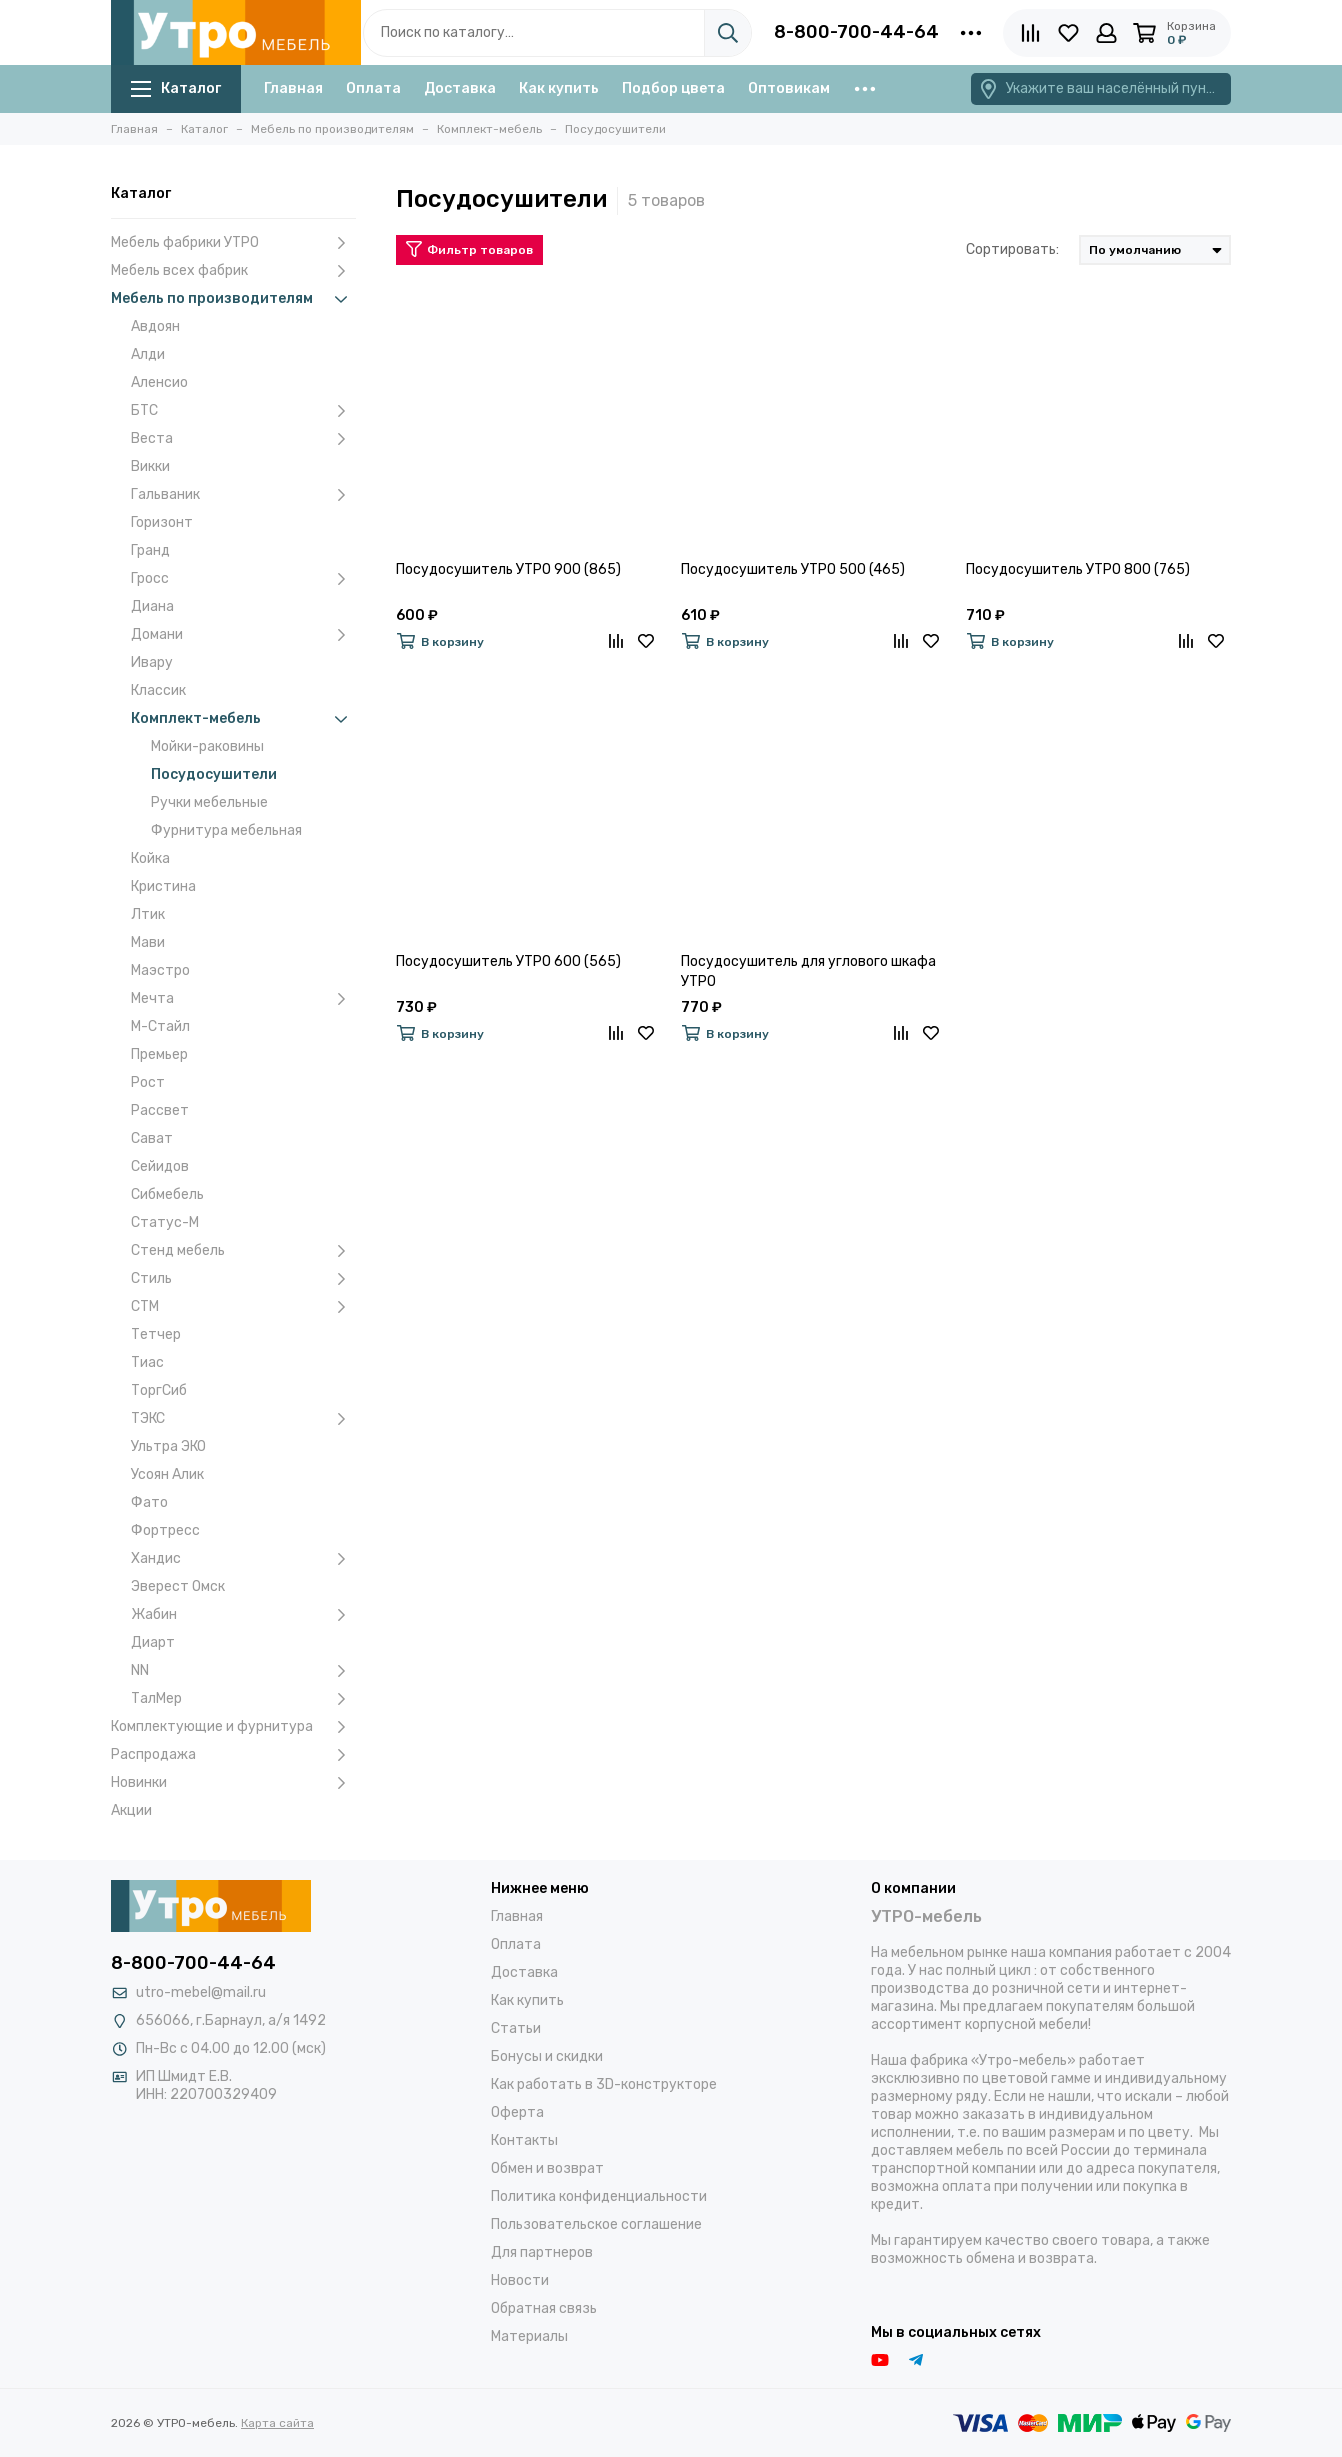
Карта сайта (277, 2423)
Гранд (150, 550)
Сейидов (160, 1166)
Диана (152, 606)
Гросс (243, 579)
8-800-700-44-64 (856, 32)
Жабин (243, 1615)
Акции (131, 1810)
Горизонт (162, 522)
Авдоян (155, 326)
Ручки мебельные (209, 802)
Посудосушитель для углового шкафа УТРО (808, 971)
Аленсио (159, 382)
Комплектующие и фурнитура (233, 1727)
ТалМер (243, 1699)
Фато (149, 1502)
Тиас (147, 1362)
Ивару (152, 662)
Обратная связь (544, 2308)
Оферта (517, 2112)
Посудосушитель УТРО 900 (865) (508, 569)
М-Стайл (160, 1026)
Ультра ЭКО (168, 1446)
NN (243, 1671)
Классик (158, 690)
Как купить (559, 88)
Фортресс (165, 1530)
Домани (243, 635)
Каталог (176, 88)
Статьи (516, 2028)
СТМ (243, 1307)
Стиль (243, 1279)
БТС (243, 411)
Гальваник (243, 495)
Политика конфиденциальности (599, 2196)
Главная (293, 88)
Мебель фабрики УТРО (233, 243)
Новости (520, 2280)
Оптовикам (789, 88)
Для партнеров (542, 2252)
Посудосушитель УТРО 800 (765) (1078, 569)
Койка (150, 858)
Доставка (460, 88)
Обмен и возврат (547, 2168)
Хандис (243, 1559)
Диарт (153, 1642)
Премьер (159, 1054)
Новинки (233, 1783)
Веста (243, 439)
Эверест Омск (178, 1586)
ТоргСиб (159, 1390)
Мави (148, 942)
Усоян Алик (167, 1474)
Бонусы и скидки (547, 2056)
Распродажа (233, 1755)
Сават (152, 1138)
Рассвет (160, 1110)
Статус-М (165, 1222)
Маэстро (160, 970)
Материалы (529, 2336)
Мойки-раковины (207, 746)
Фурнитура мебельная (226, 830)
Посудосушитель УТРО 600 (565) (508, 961)
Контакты (524, 2140)
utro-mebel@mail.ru (201, 1992)
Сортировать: (1012, 249)
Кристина (163, 886)
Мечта (243, 999)
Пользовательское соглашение (596, 2224)
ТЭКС (243, 1419)
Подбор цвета (673, 88)
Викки (150, 466)
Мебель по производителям (233, 299)
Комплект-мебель (243, 719)
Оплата (373, 88)
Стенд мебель (243, 1251)
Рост (148, 1082)
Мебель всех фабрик (233, 271)
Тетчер (156, 1334)
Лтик (148, 914)
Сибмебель (167, 1194)
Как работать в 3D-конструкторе (604, 2084)
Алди (148, 354)
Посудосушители (214, 774)
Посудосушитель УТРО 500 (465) (793, 569)
